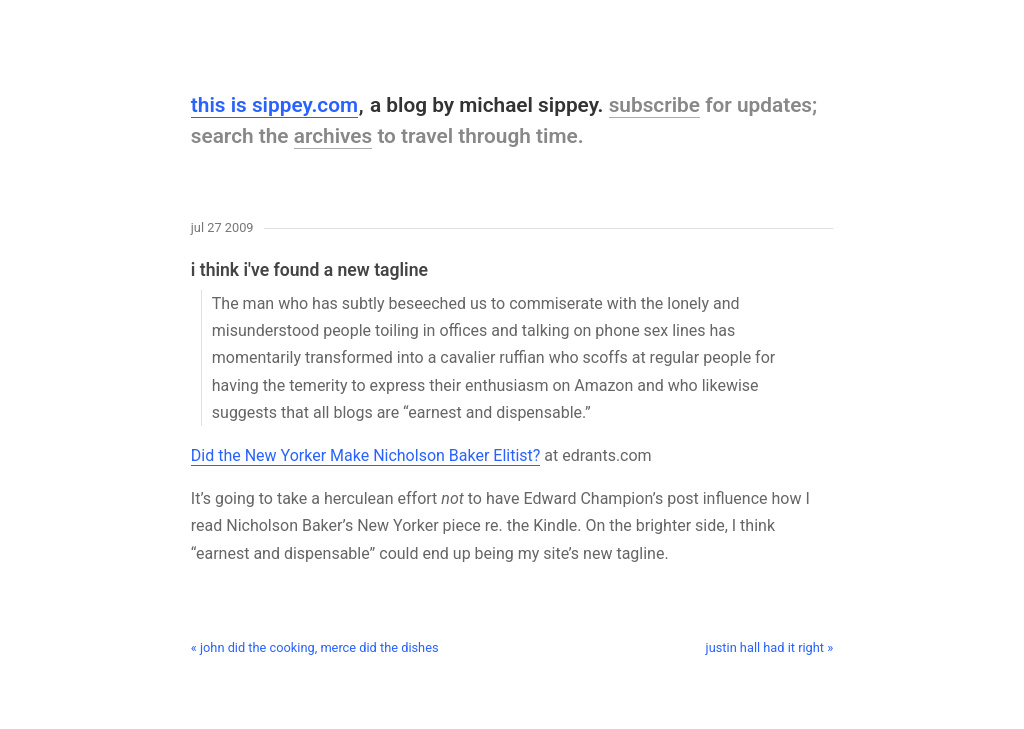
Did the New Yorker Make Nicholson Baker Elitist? (366, 455)
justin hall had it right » (770, 647)
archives (333, 136)
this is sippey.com (274, 105)
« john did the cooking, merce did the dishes (315, 647)
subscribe (654, 105)
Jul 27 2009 (222, 228)
